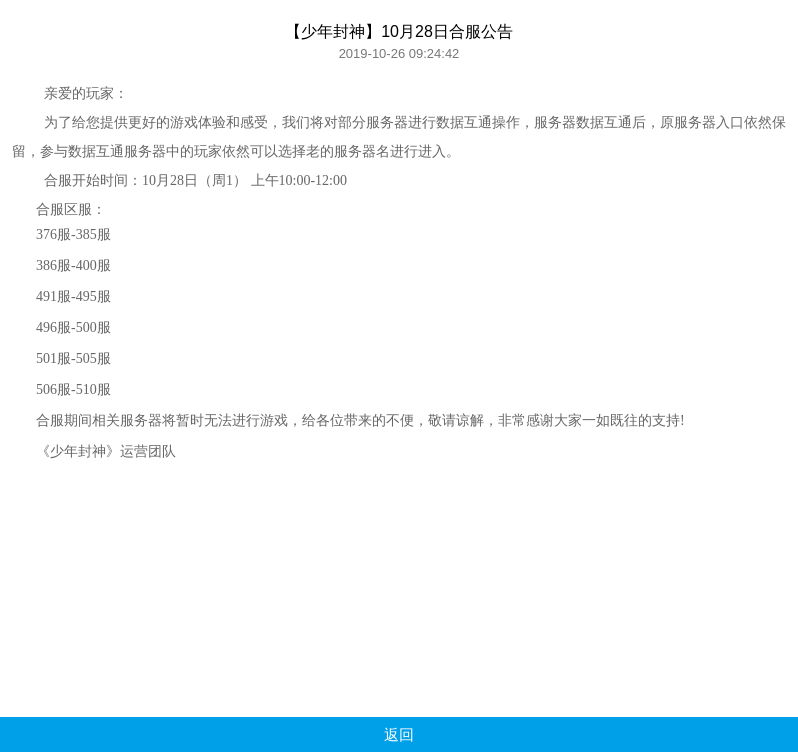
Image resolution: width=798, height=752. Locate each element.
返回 (399, 734)
